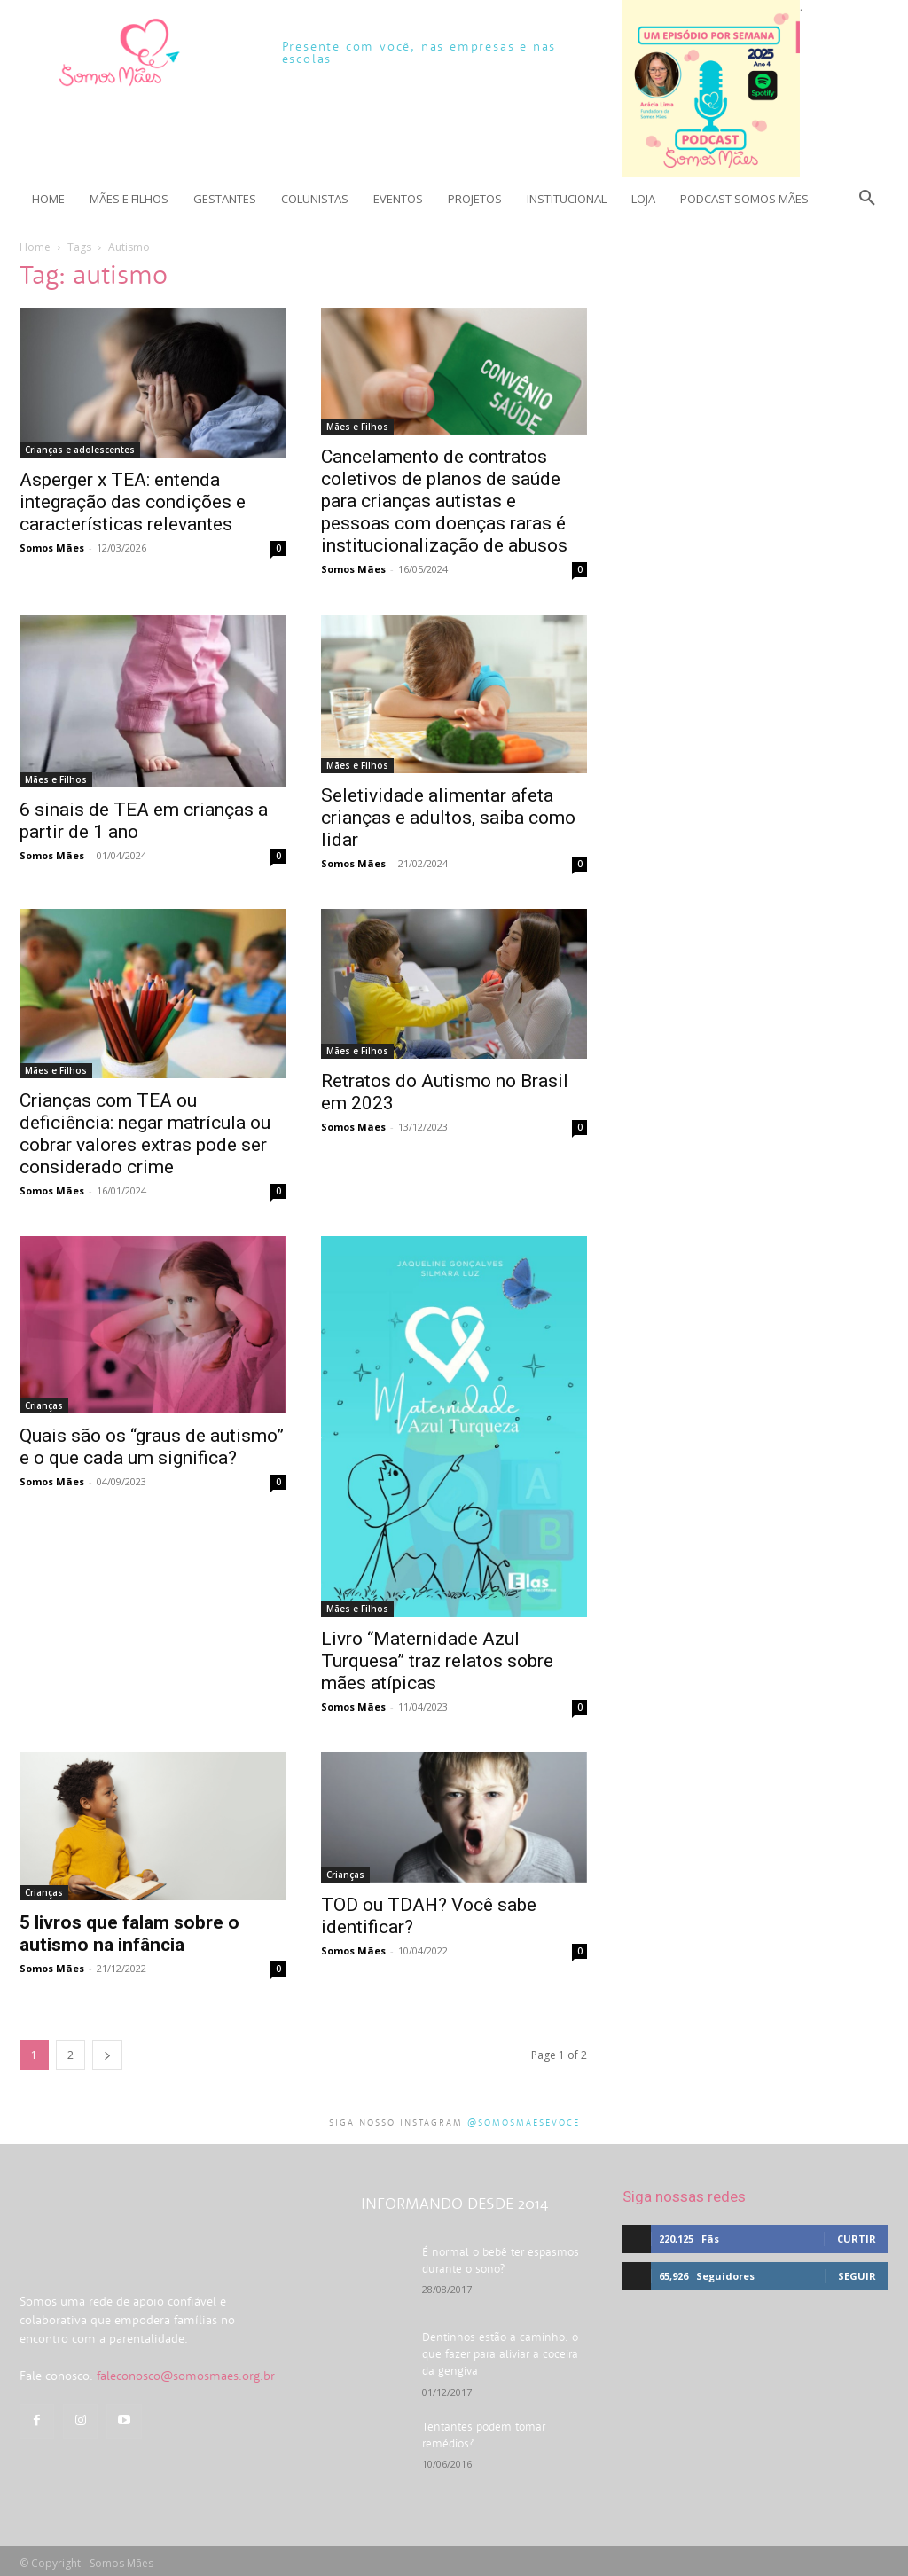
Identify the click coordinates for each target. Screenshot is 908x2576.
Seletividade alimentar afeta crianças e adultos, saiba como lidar (448, 817)
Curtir (856, 2238)
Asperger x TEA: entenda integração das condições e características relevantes (133, 502)
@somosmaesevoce (523, 2122)
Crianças (44, 1405)
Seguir (857, 2275)
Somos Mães (52, 547)
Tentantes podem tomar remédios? (503, 2422)
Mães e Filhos (357, 426)
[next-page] (107, 2055)
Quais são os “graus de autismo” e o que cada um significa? (152, 1446)
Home (35, 246)
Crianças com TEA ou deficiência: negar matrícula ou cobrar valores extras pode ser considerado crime (145, 1134)
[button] (867, 198)
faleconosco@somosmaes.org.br (186, 2427)
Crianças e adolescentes (80, 449)
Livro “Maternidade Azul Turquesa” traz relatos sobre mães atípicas (437, 1661)
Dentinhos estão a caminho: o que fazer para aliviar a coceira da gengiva (501, 2352)
